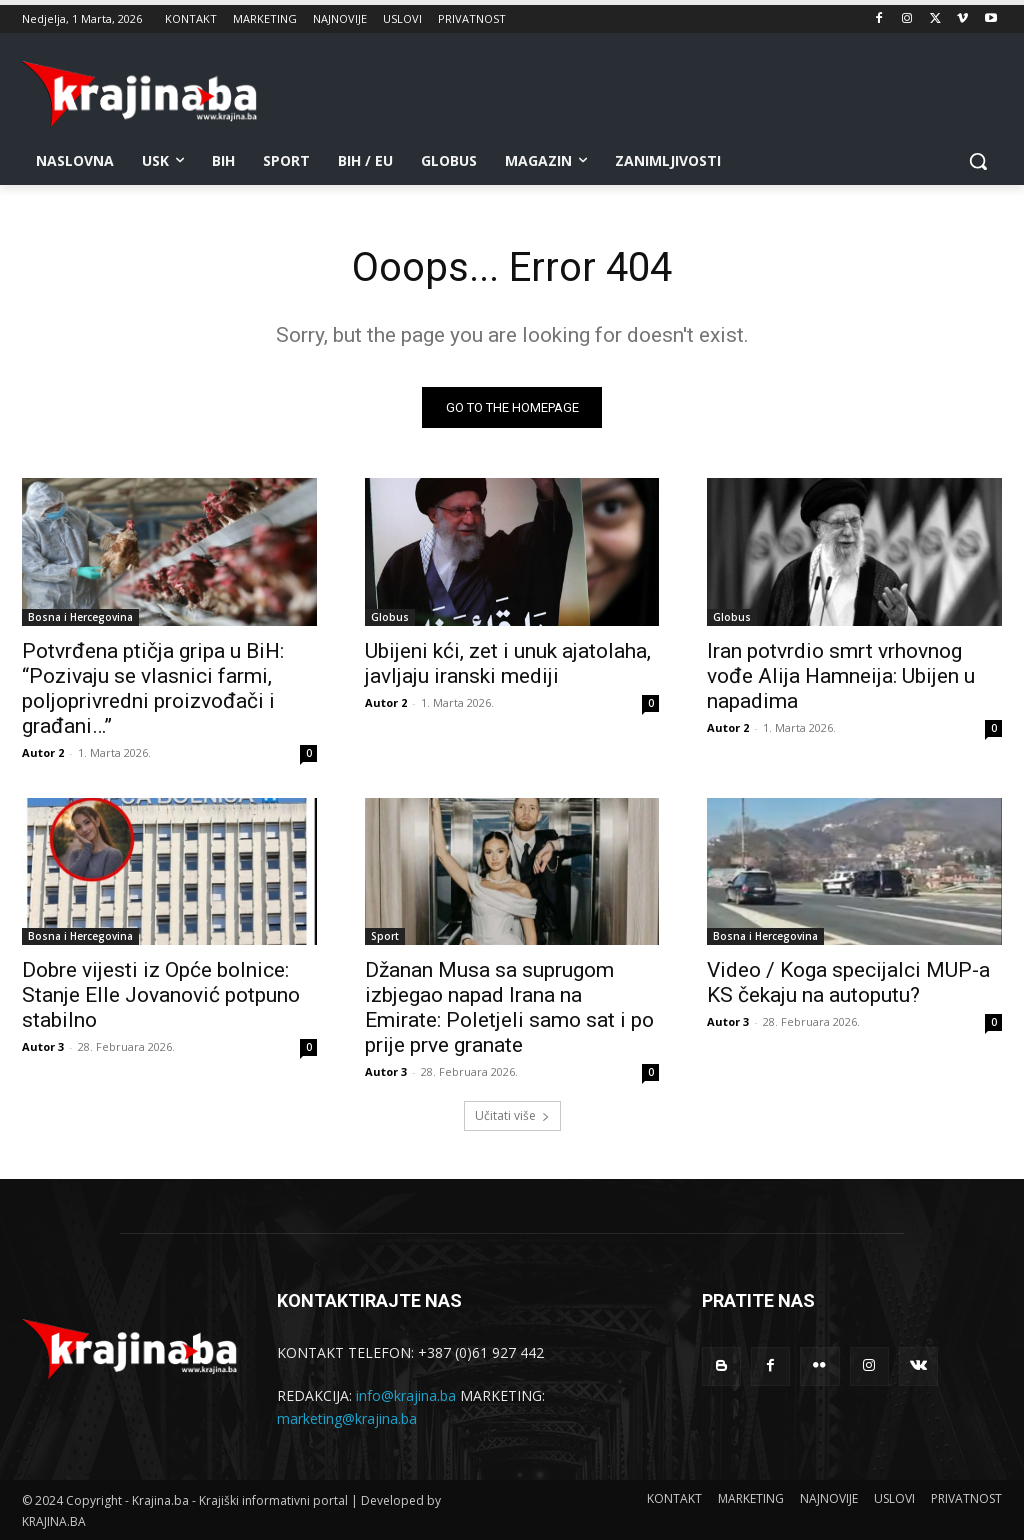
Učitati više (512, 1115)
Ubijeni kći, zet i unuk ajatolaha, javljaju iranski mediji (508, 663)
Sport (385, 936)
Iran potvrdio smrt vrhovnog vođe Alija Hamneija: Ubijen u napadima (841, 676)
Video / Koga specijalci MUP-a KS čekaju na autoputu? (848, 982)
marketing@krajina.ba (347, 1418)
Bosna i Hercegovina (80, 617)
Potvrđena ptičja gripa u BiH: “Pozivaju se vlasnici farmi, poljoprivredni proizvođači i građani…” (153, 688)
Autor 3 (43, 1046)
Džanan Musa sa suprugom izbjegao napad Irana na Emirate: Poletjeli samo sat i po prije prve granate (509, 1007)
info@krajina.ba (406, 1396)
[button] (978, 161)
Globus (390, 617)
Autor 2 (43, 752)
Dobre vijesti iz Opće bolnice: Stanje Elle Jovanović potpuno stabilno (161, 995)
